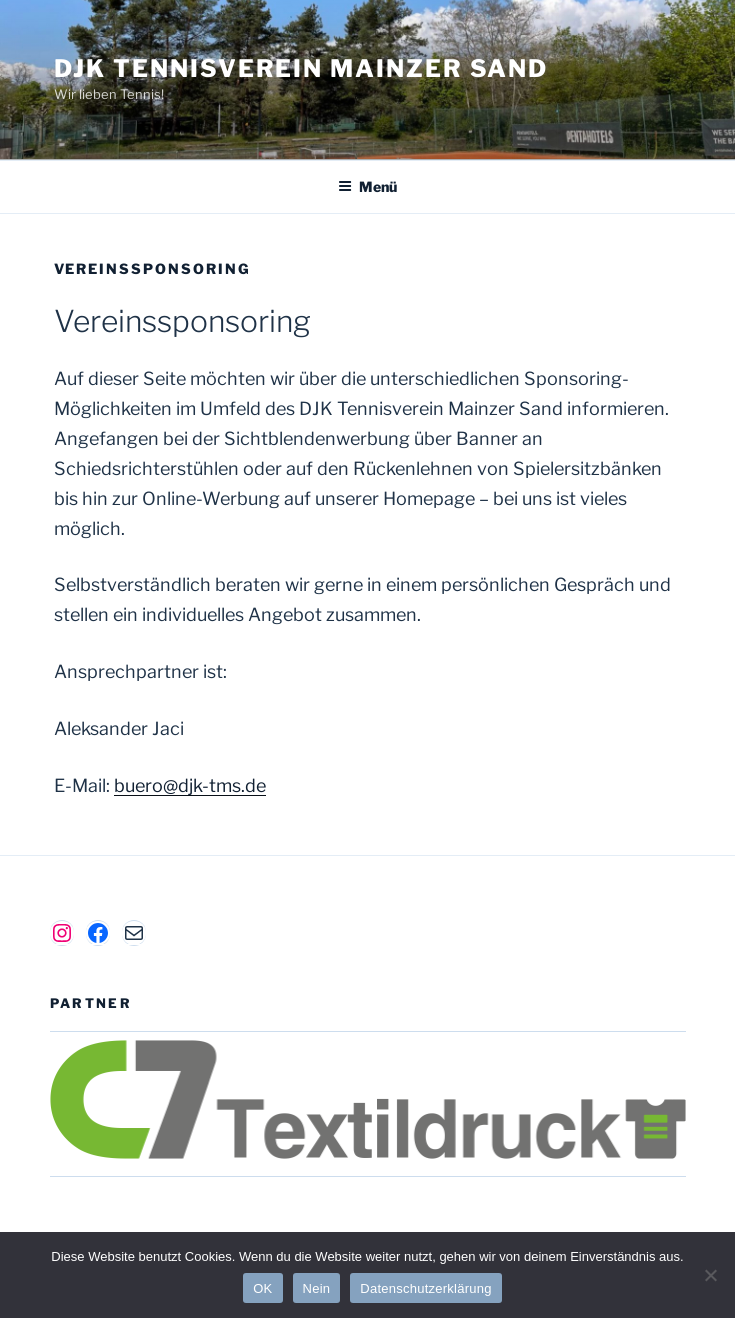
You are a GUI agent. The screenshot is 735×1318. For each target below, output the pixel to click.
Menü (367, 186)
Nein (317, 1288)
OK (262, 1288)
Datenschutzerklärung (425, 1288)
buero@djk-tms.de (190, 785)
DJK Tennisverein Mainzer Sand (301, 68)
